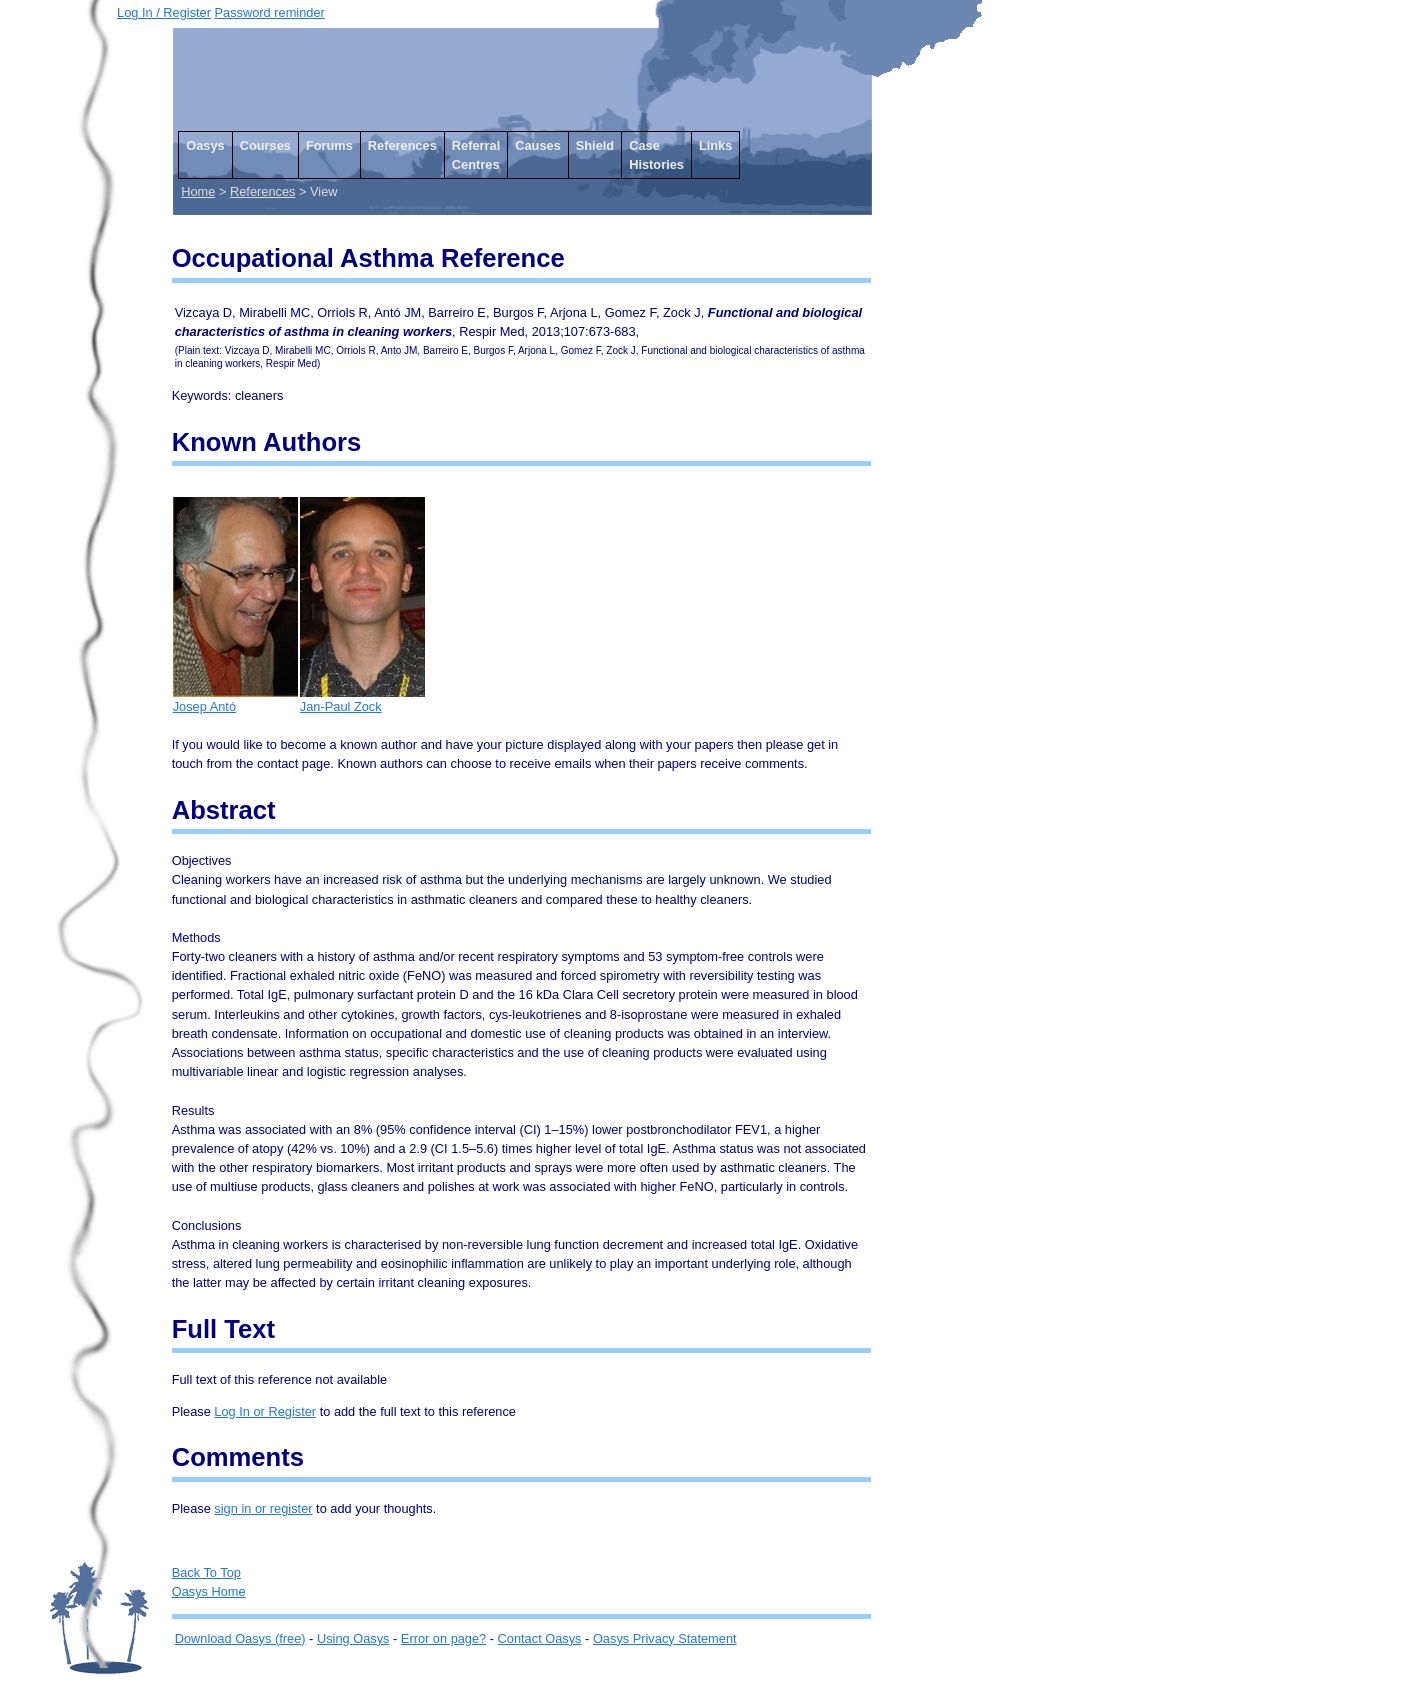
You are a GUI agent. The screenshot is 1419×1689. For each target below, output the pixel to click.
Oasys (205, 145)
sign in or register (263, 1508)
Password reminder (270, 12)
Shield (595, 145)
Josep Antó (235, 699)
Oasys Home (209, 1591)
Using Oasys (353, 1638)
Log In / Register (164, 12)
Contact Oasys (540, 1638)
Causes (538, 145)
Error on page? (443, 1638)
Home (198, 191)
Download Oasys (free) (240, 1638)
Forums (329, 145)
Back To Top (206, 1572)
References (402, 145)
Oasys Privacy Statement (665, 1638)
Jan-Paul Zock (362, 699)
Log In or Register (265, 1411)
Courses (265, 145)
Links (715, 145)
